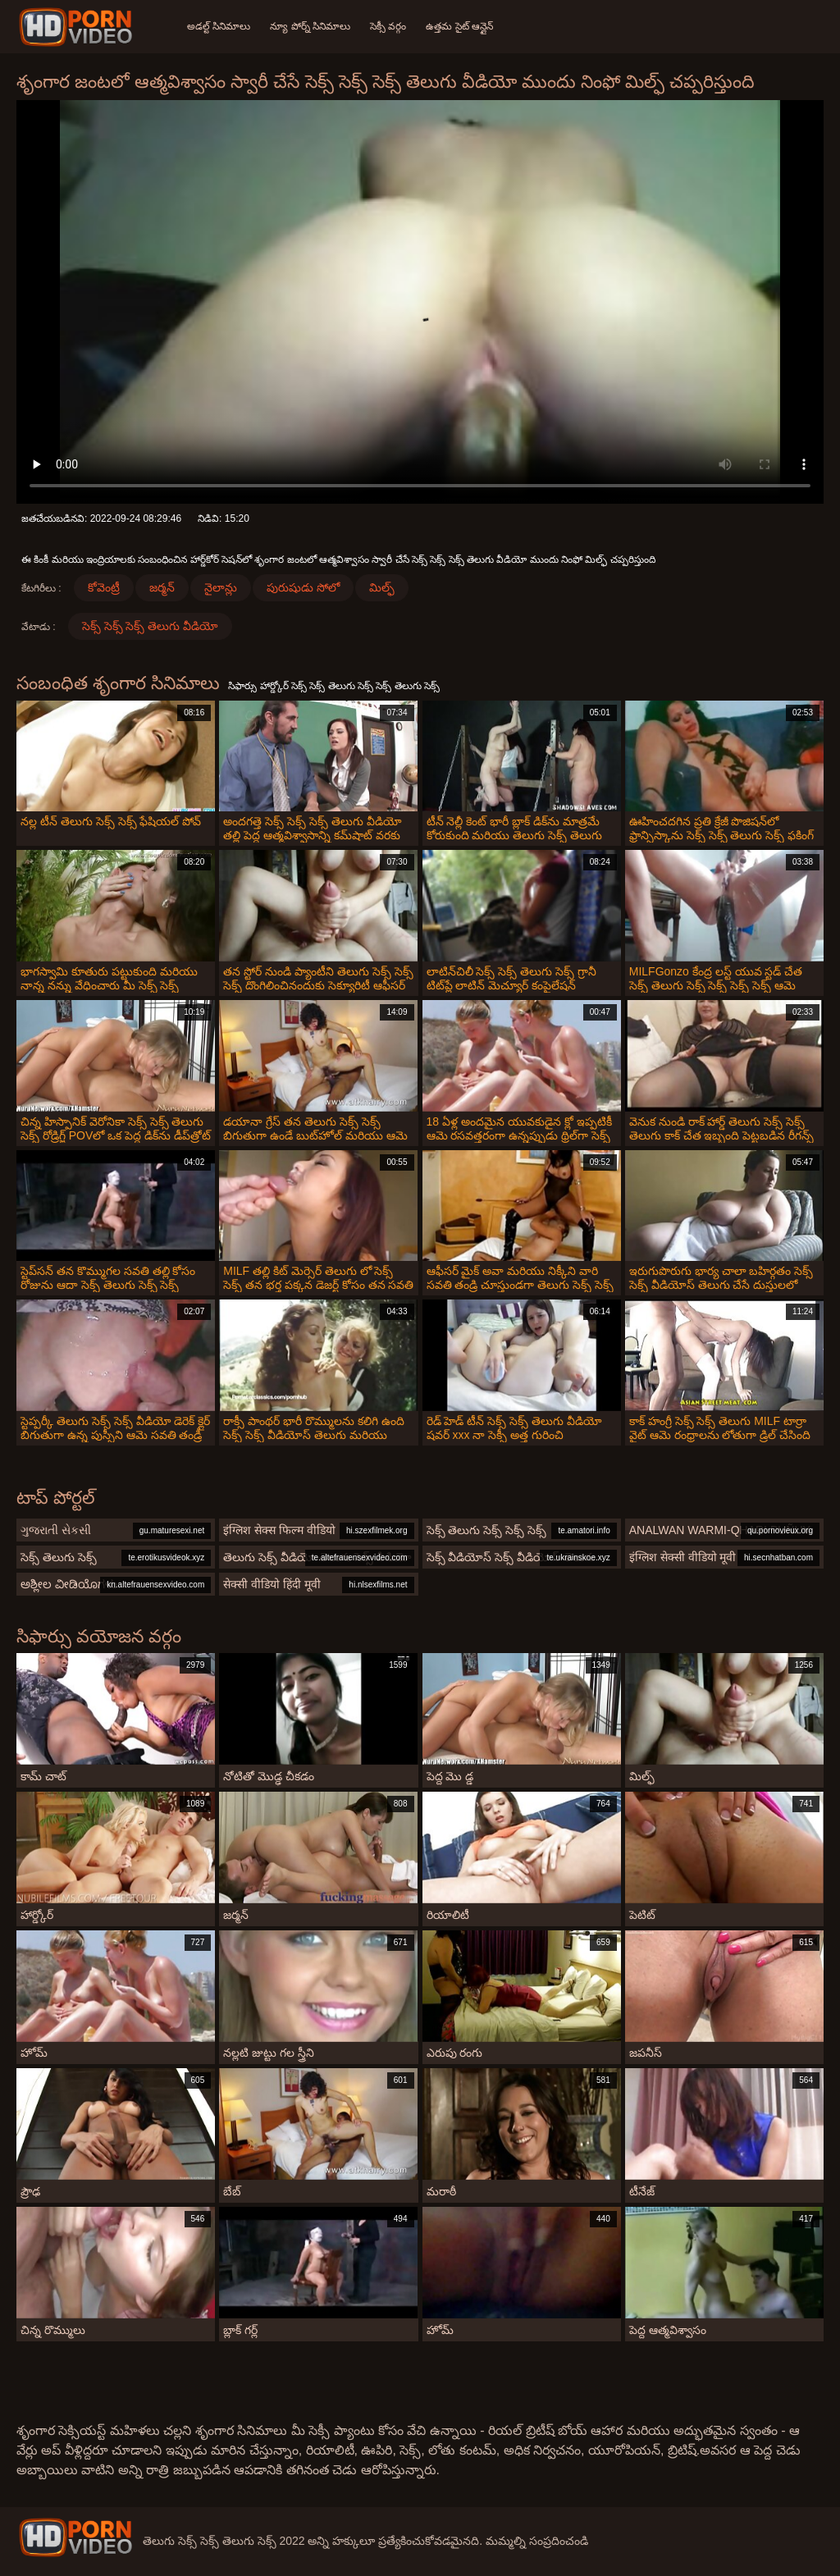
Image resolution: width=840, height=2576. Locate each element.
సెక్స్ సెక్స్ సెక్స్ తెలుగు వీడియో (150, 626)
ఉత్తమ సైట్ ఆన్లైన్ (459, 26)
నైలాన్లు (220, 587)
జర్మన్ (162, 587)
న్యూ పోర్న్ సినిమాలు (310, 26)
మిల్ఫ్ (382, 587)
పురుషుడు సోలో (303, 587)
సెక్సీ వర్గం (388, 26)
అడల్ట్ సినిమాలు (218, 26)
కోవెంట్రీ (104, 587)
